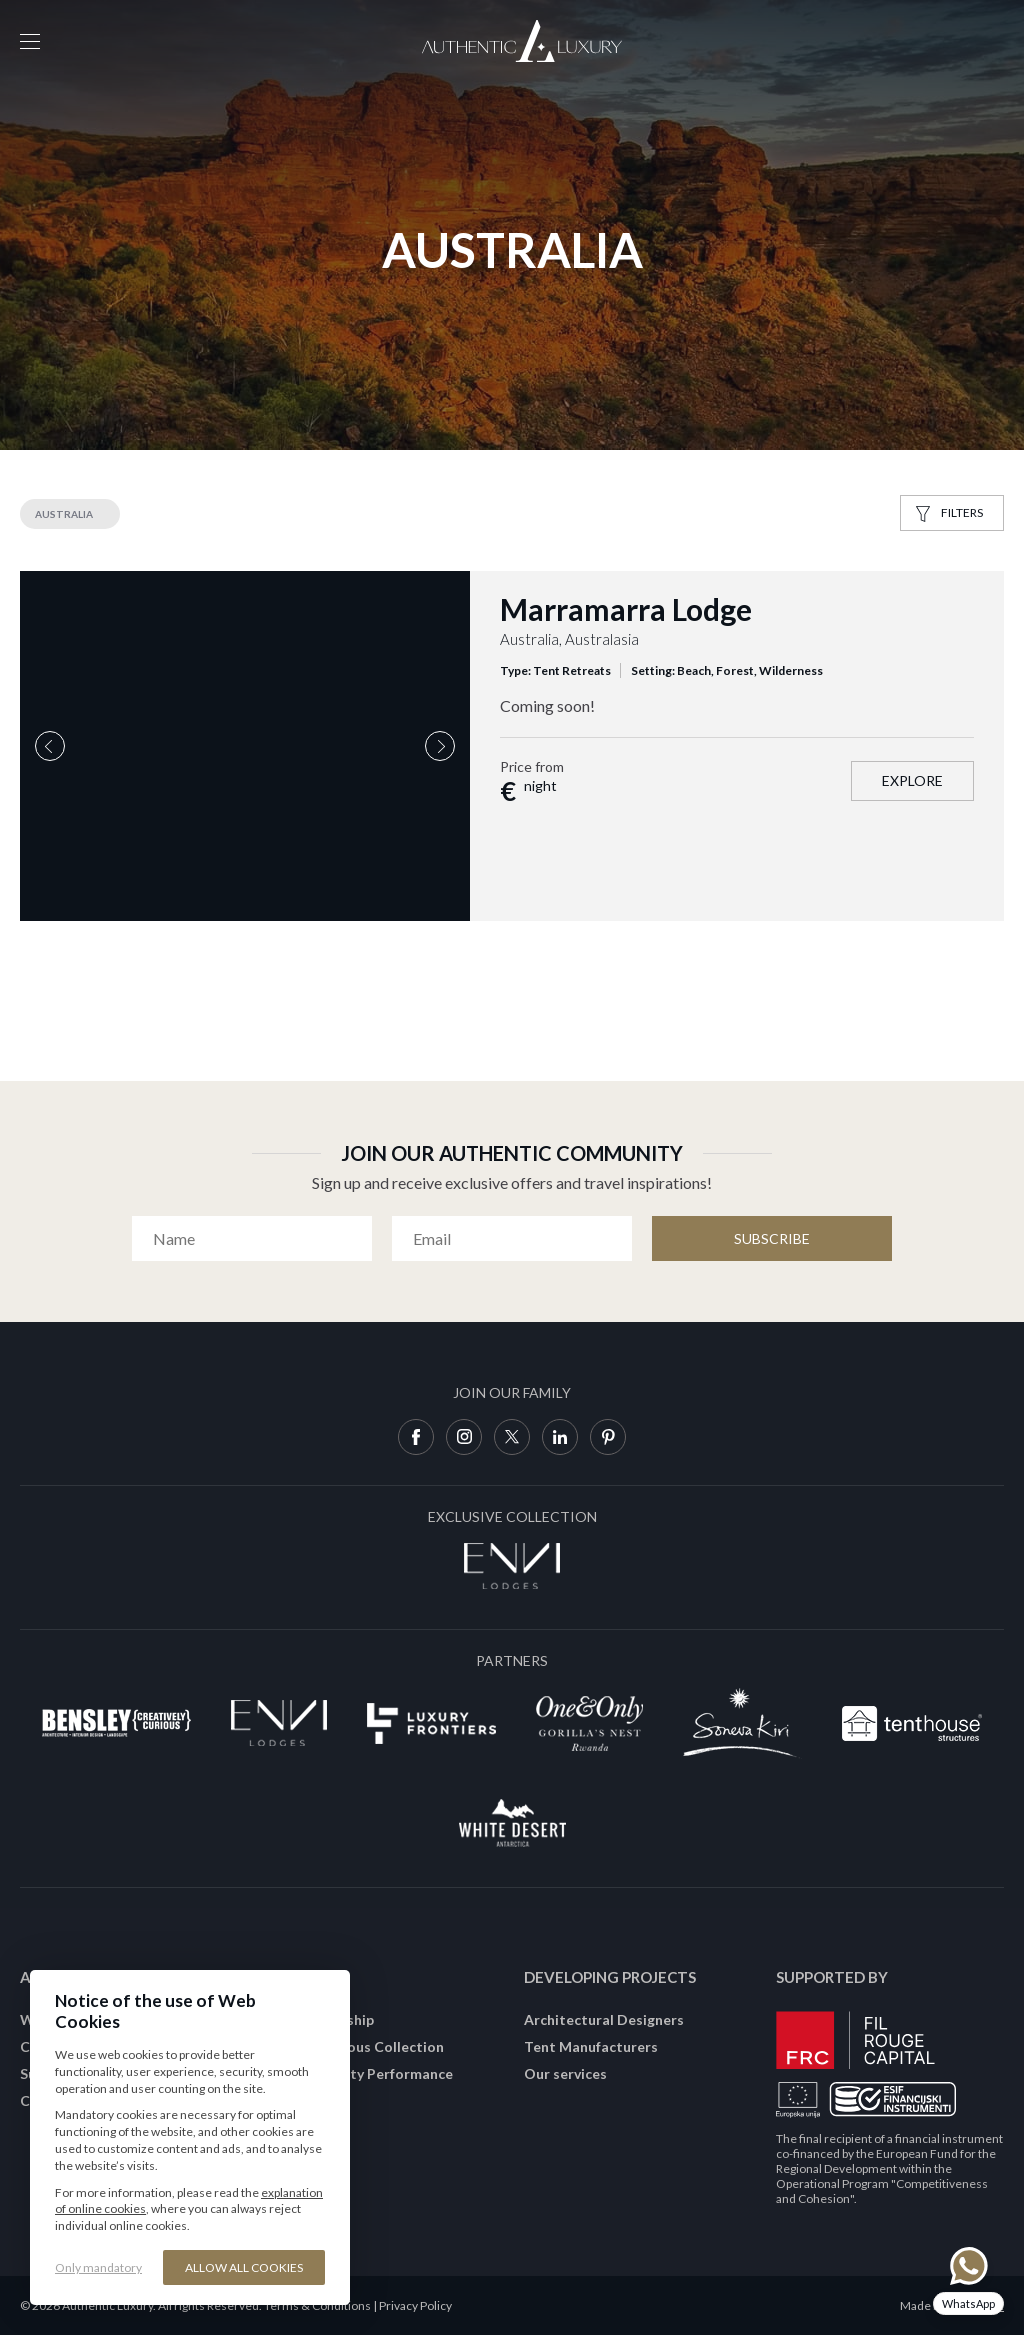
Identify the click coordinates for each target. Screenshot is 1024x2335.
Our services (565, 2073)
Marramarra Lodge (626, 609)
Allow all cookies (244, 2267)
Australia (64, 514)
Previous (50, 746)
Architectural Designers (604, 2019)
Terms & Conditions (317, 2305)
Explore (912, 780)
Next (440, 746)
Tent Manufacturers (591, 2046)
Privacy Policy (415, 2305)
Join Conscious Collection (358, 2046)
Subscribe (772, 1238)
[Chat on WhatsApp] (968, 2280)
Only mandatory (98, 2267)
